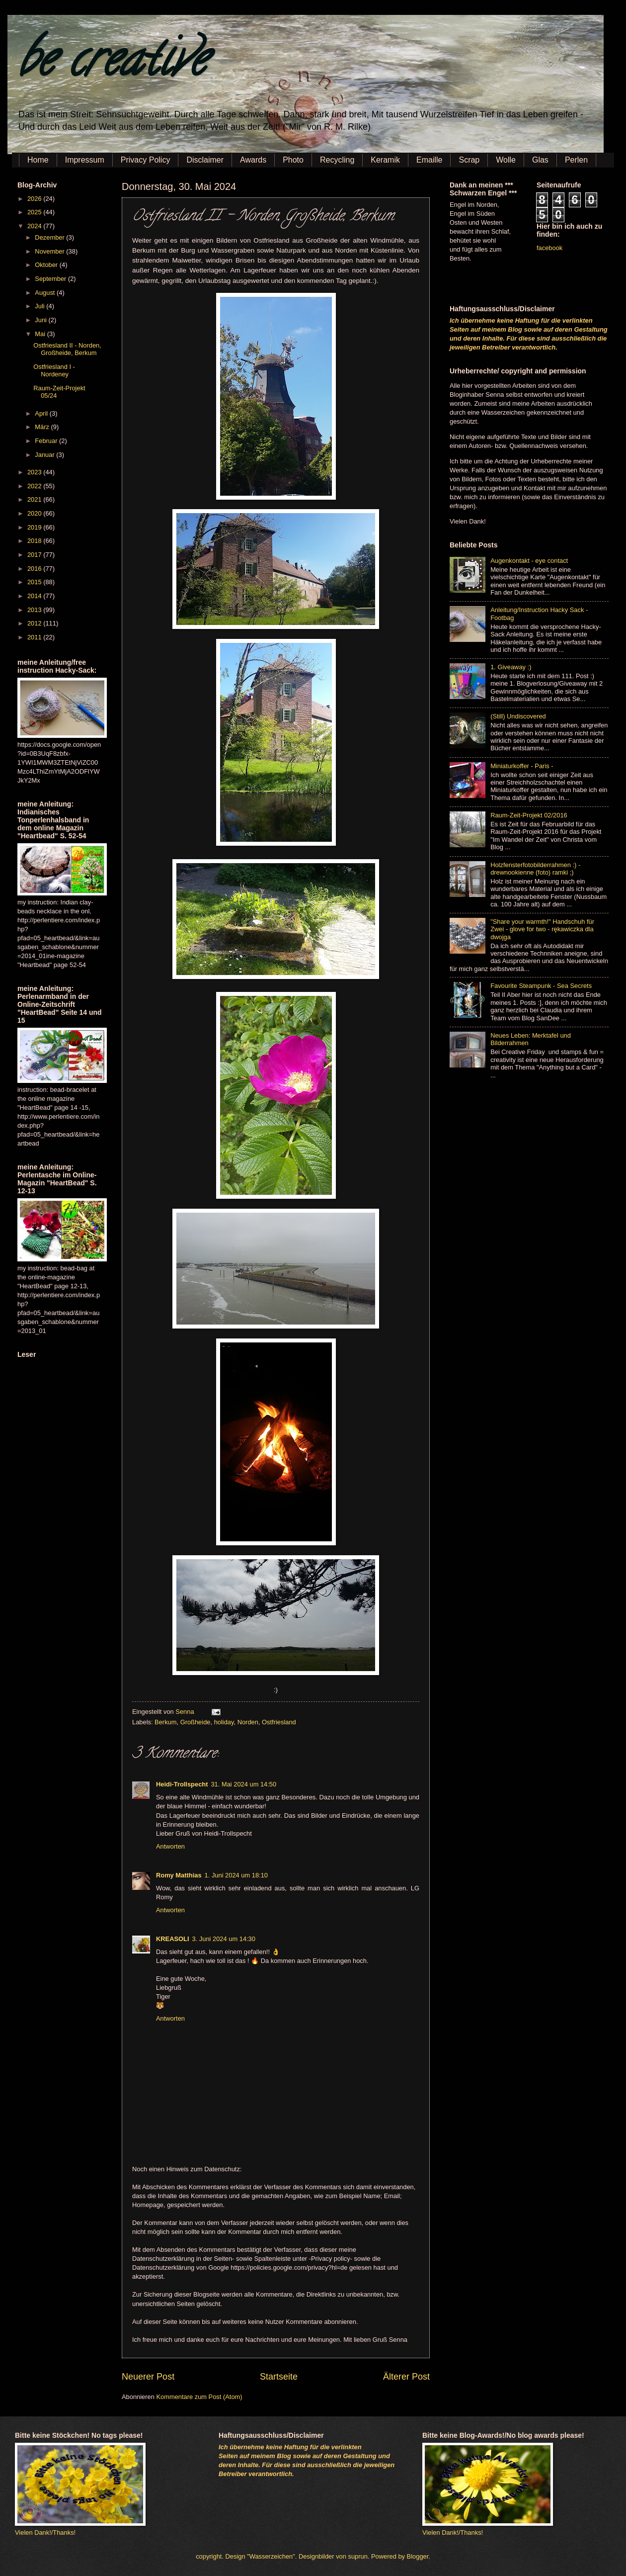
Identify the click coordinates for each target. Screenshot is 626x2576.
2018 (35, 540)
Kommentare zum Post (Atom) (199, 2396)
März (43, 427)
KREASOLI (172, 1939)
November (50, 251)
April (42, 413)
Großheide (195, 1722)
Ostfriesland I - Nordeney (54, 370)
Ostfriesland (279, 1722)
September (51, 278)
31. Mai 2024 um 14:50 (243, 1784)
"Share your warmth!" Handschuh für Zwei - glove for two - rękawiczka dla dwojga (542, 929)
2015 (35, 582)
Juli (40, 306)
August (46, 292)
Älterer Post (406, 2377)
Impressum (84, 160)
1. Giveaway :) (510, 667)
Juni (41, 320)
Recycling (337, 160)
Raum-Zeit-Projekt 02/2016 (528, 815)
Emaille (429, 160)
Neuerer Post (148, 2377)
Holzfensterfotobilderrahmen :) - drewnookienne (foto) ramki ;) (535, 868)
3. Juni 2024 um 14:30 (223, 1939)
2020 (35, 513)
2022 (35, 486)
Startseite (279, 2377)
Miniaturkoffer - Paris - (521, 766)
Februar (47, 440)
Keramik (385, 160)
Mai (41, 334)
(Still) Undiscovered (518, 716)
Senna (185, 1711)
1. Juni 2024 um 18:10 (236, 1875)
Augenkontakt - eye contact (529, 560)
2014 (35, 596)
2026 (35, 198)
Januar (45, 454)
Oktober (47, 264)
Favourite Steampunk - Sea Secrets (541, 985)
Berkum (165, 1722)
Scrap (469, 160)
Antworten (170, 1846)
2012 (35, 623)
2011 (35, 637)
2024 (35, 226)
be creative (111, 64)
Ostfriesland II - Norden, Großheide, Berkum (67, 349)
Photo (293, 160)
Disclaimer (205, 160)
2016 (35, 568)
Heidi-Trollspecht (182, 1784)
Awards (253, 160)
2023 (35, 472)
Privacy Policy (145, 160)
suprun (358, 2556)
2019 (35, 527)
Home (38, 160)
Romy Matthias (179, 1875)
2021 (35, 499)
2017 (35, 554)
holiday (224, 1722)
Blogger (418, 2556)
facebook (549, 248)
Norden (247, 1722)
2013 (35, 610)
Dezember (50, 237)
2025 (35, 212)
